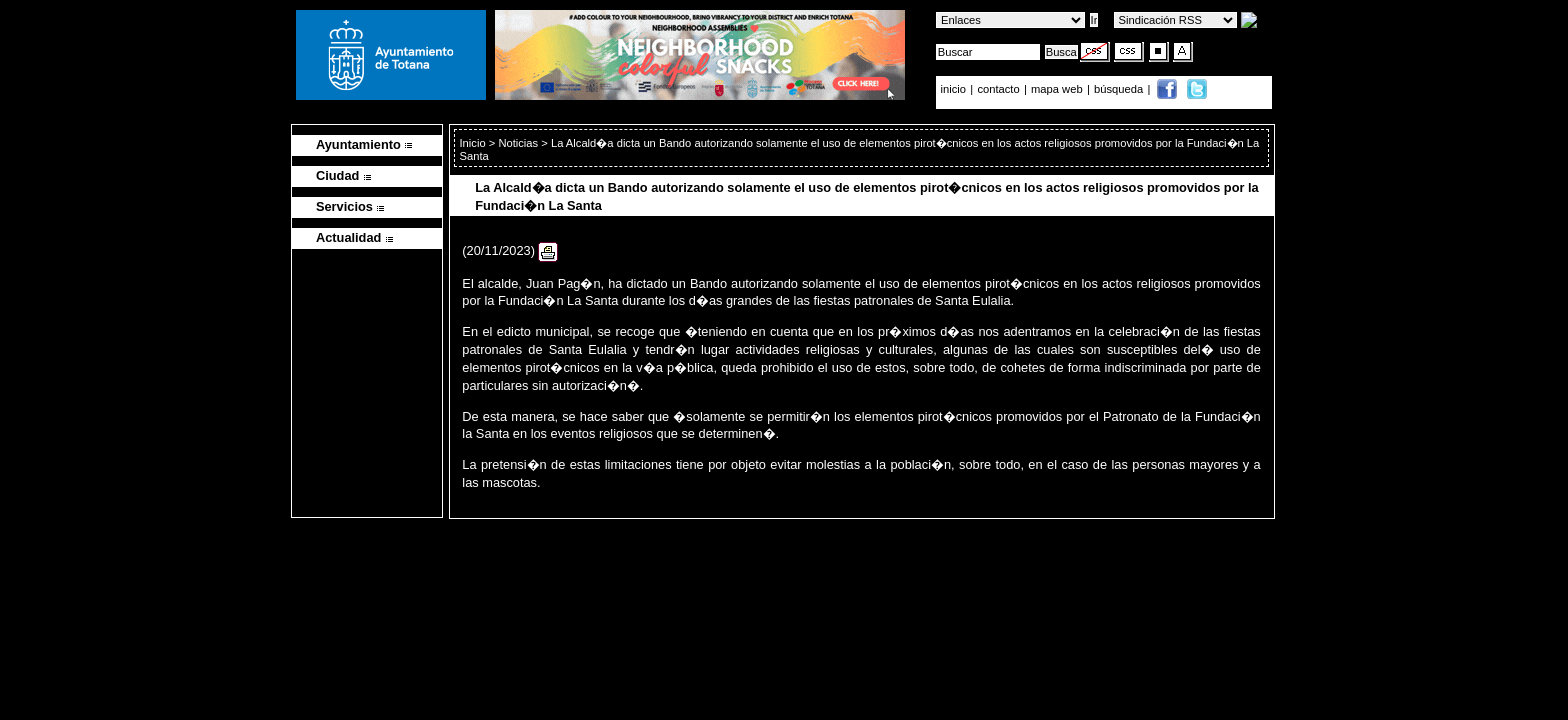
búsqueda (1120, 89)
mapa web (1058, 89)
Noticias (518, 143)
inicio (955, 89)
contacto (998, 89)
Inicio (473, 143)
